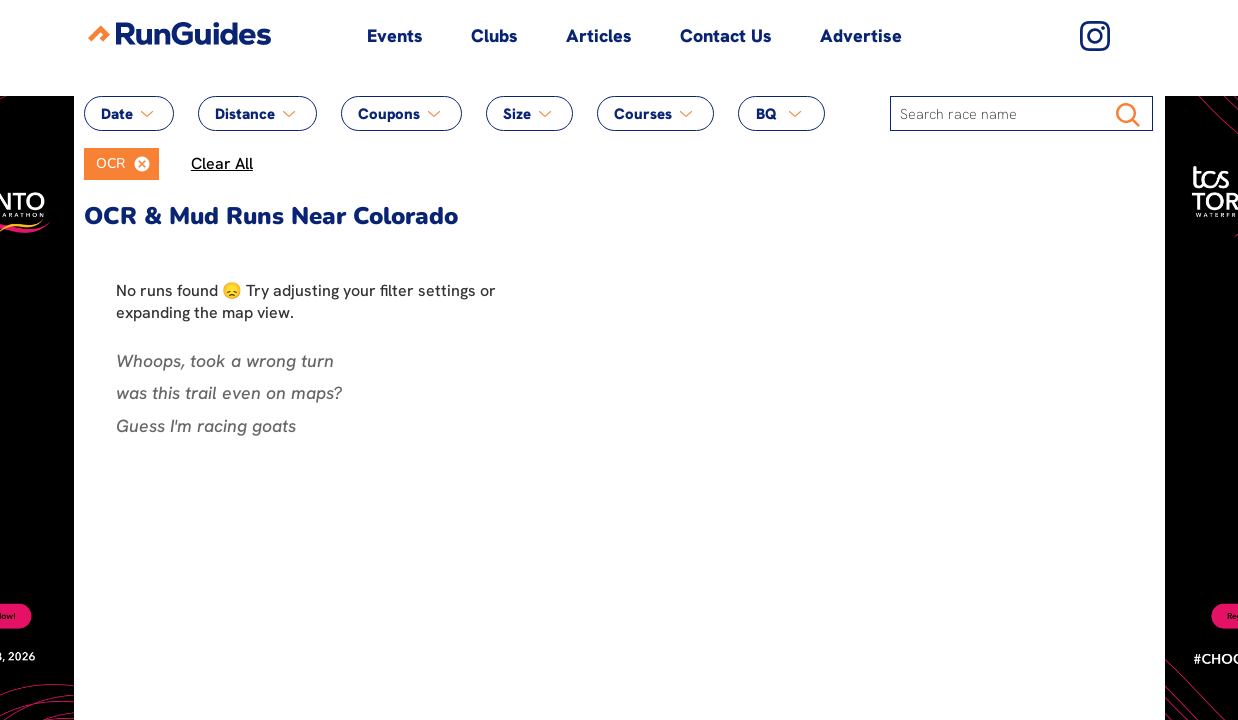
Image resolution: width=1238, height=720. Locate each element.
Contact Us (726, 35)
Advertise (861, 35)
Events (395, 35)
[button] (142, 164)
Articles (599, 35)
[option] (104, 164)
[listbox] (121, 164)
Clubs (494, 35)
